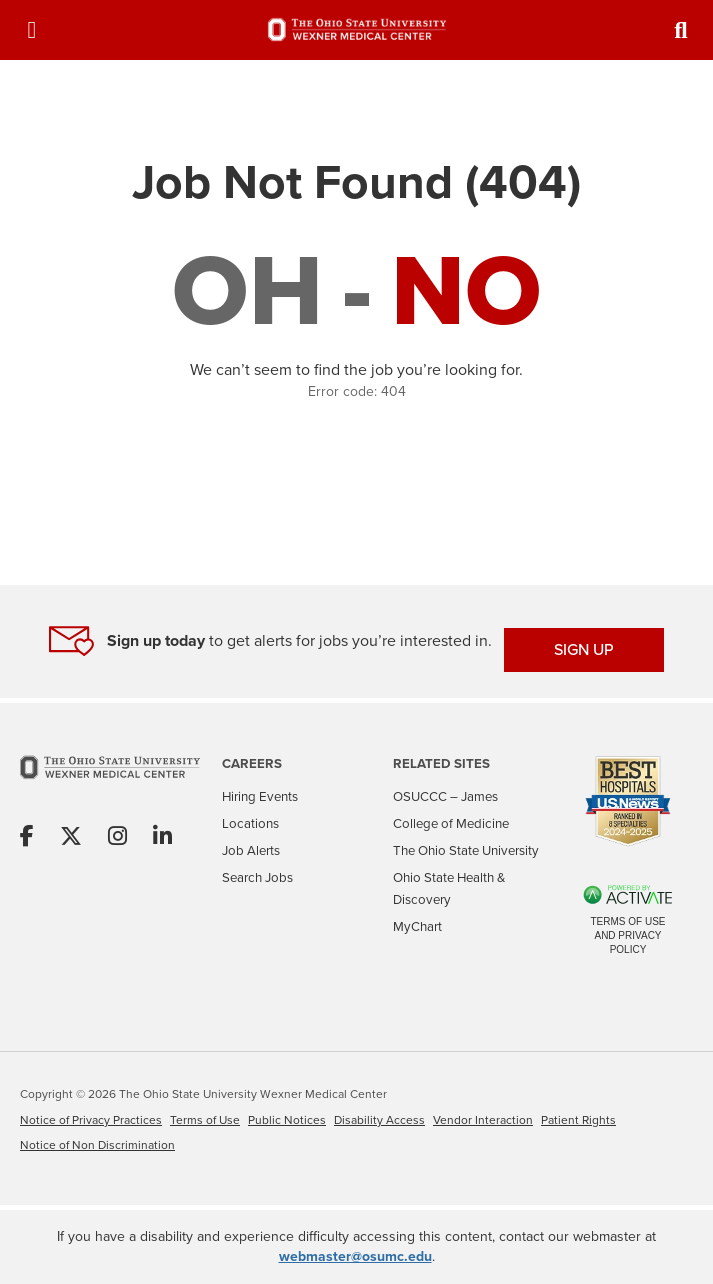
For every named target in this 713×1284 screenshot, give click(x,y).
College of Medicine (451, 823)
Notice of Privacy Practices (91, 1120)
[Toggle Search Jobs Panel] (681, 30)
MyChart (417, 926)
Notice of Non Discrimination (97, 1145)
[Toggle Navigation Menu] (32, 30)
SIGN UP (584, 649)
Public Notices (287, 1120)
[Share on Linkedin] (162, 837)
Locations (250, 823)
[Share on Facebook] (27, 837)
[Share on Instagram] (117, 837)
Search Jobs (257, 877)
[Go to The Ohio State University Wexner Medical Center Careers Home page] (357, 29)
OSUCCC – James (445, 796)
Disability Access (379, 1120)
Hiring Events (260, 796)
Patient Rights (578, 1120)
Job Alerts (251, 850)
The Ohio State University (466, 850)
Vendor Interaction (483, 1120)
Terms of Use (205, 1120)
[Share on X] (71, 837)
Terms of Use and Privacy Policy (627, 935)
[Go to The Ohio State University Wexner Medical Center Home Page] (110, 780)
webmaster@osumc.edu (355, 1256)
